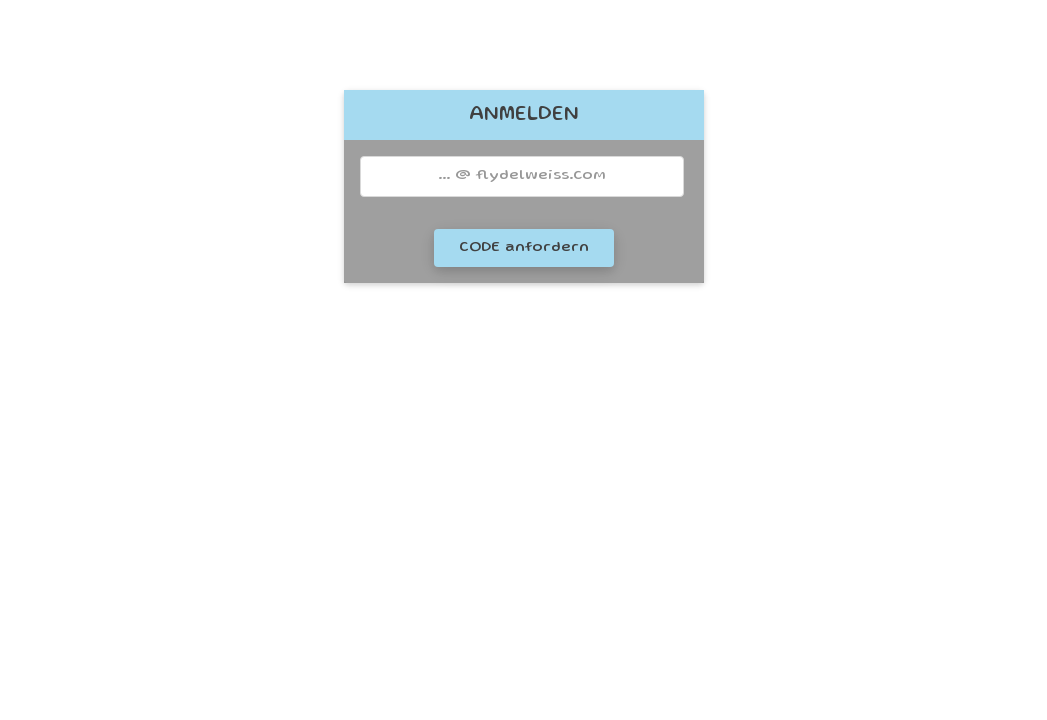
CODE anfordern (524, 248)
